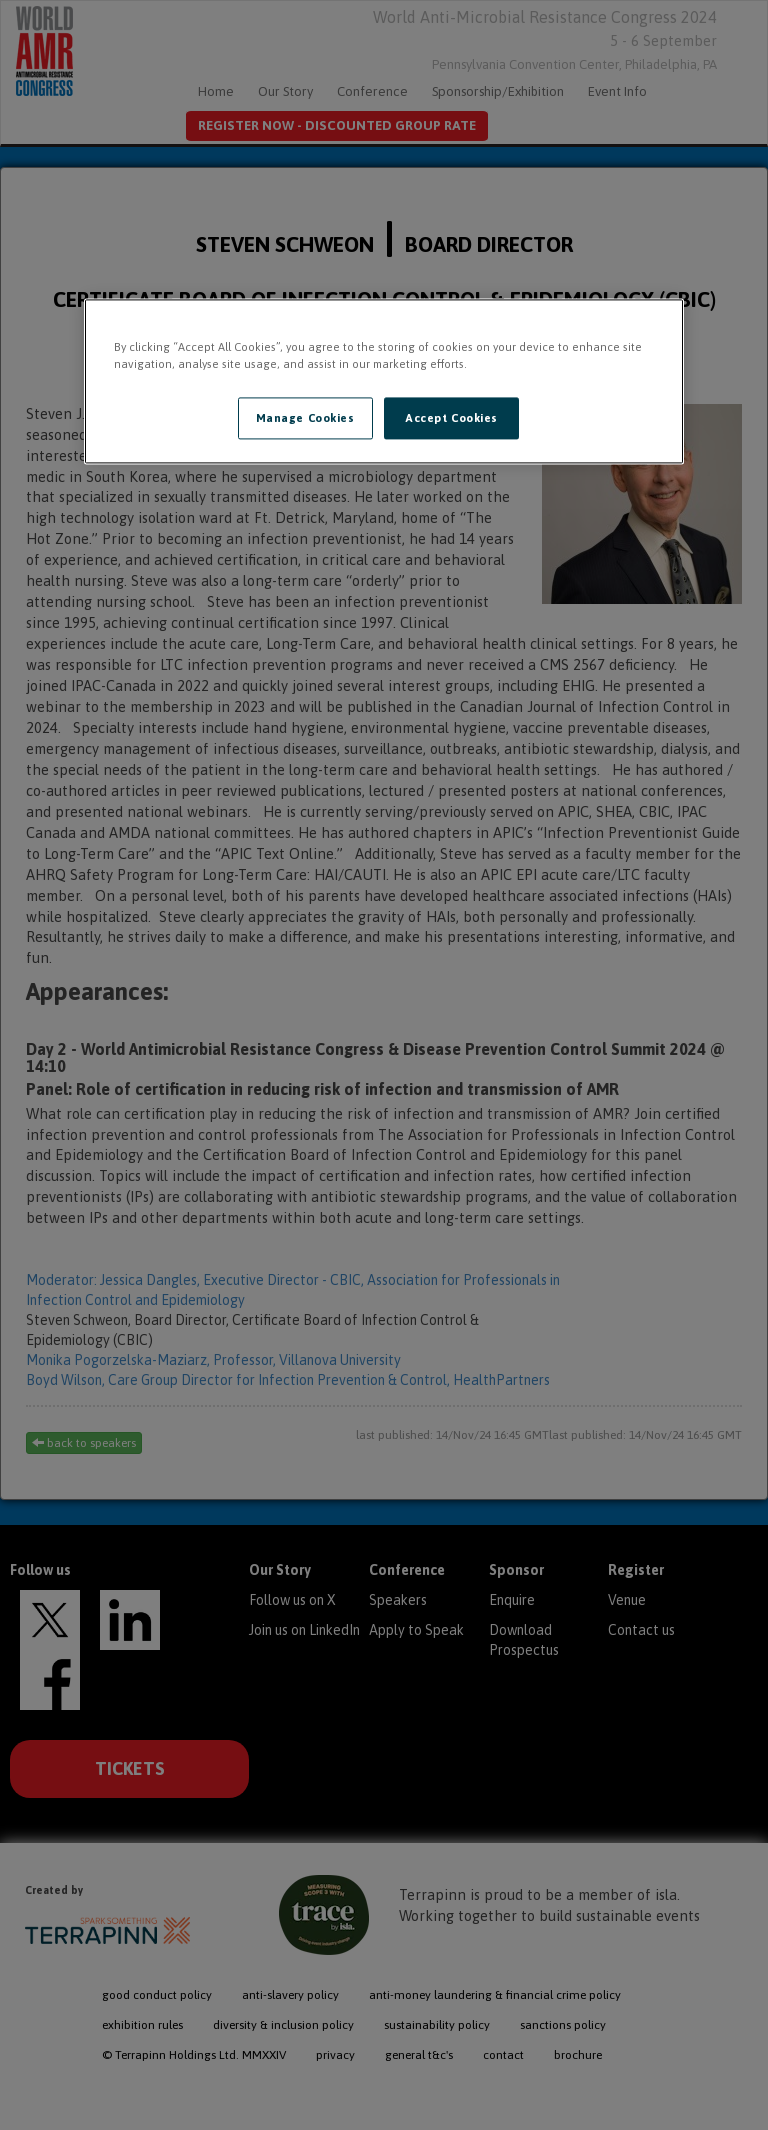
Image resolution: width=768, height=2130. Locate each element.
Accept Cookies (451, 417)
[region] (384, 381)
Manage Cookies (305, 417)
